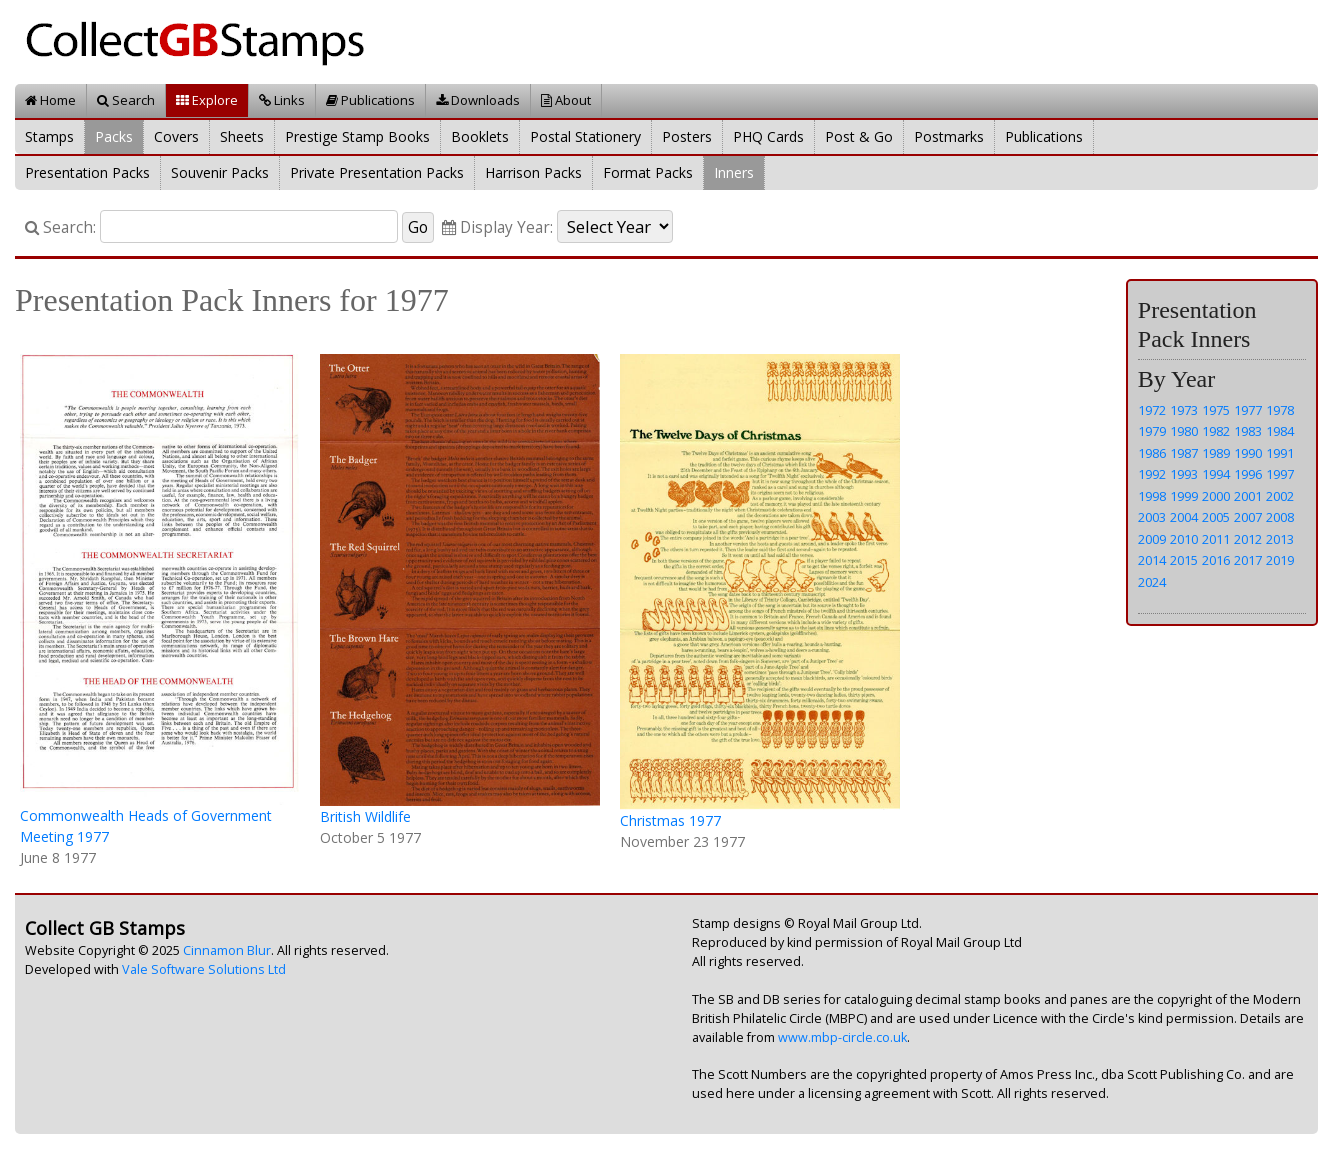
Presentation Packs (87, 172)
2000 (1216, 496)
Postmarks (949, 136)
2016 (1216, 560)
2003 (1152, 517)
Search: (60, 227)
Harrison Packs (533, 172)
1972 (1152, 410)
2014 (1152, 560)
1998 (1152, 496)
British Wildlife (365, 816)
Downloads (478, 100)
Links (282, 100)
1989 (1216, 453)
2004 (1184, 517)
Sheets (242, 136)
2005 (1216, 517)
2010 (1184, 539)
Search (126, 100)
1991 (1280, 453)
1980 (1184, 431)
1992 (1152, 474)
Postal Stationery (585, 136)
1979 (1152, 431)
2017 (1248, 560)
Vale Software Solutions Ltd (204, 969)
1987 (1184, 453)
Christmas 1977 (670, 820)
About (566, 100)
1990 (1248, 453)
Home (50, 100)
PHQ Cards (768, 136)
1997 (1280, 474)
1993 (1184, 474)
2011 (1216, 539)
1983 (1248, 431)
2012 (1248, 539)
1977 (1248, 410)
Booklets (480, 136)
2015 (1184, 560)
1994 (1216, 474)
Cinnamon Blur (227, 950)
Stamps (49, 136)
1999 (1184, 496)
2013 (1280, 539)
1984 (1280, 431)
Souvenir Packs (220, 172)
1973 (1184, 410)
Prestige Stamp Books (357, 136)
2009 (1152, 539)
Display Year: (497, 227)
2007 (1248, 517)
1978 (1280, 410)
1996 (1248, 474)
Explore (207, 100)
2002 (1280, 496)
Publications (370, 100)
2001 (1248, 496)
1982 (1216, 431)
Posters (687, 136)
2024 (1152, 582)
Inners (734, 172)
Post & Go (859, 136)
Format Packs (648, 172)
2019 (1280, 560)
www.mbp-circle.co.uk (842, 1037)
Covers (176, 136)
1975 (1216, 410)
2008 (1280, 517)
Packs (114, 136)
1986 (1152, 453)
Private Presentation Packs (377, 172)
